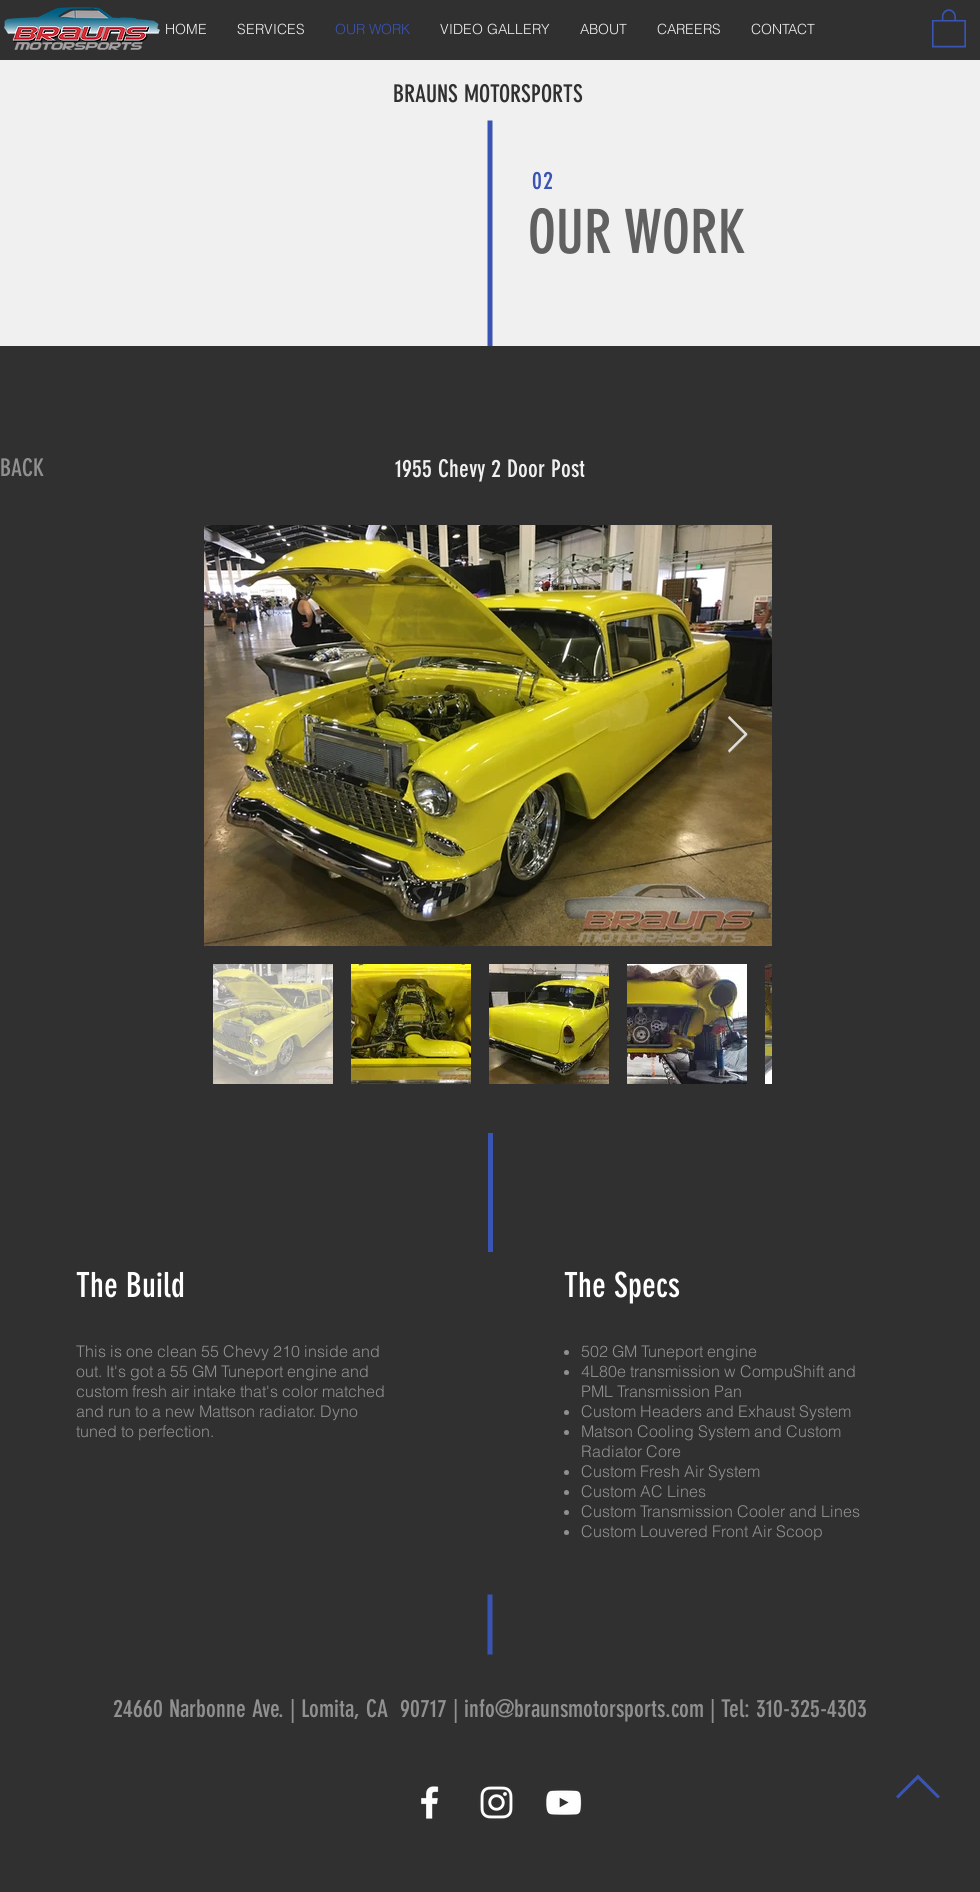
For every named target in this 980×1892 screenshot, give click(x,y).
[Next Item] (737, 735)
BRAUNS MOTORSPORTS (488, 94)
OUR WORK (637, 232)
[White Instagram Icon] (496, 1802)
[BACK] (22, 469)
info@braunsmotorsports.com (584, 1709)
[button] (949, 27)
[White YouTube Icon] (563, 1802)
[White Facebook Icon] (429, 1802)
